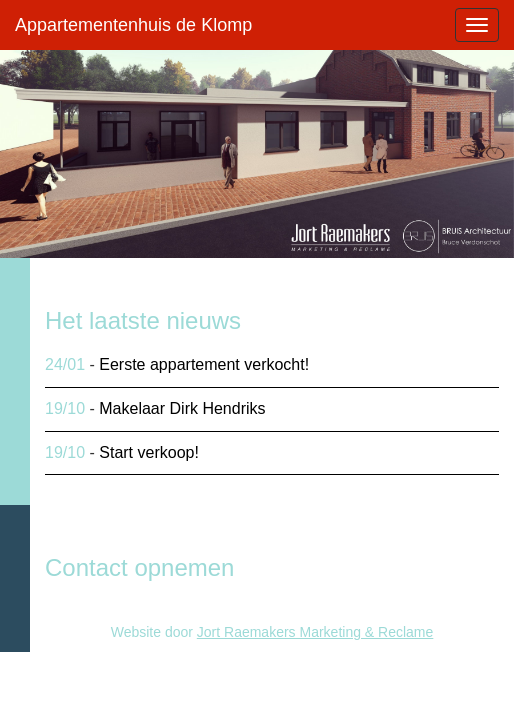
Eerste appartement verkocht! (204, 364)
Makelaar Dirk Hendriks (182, 408)
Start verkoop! (149, 452)
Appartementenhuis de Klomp (133, 25)
